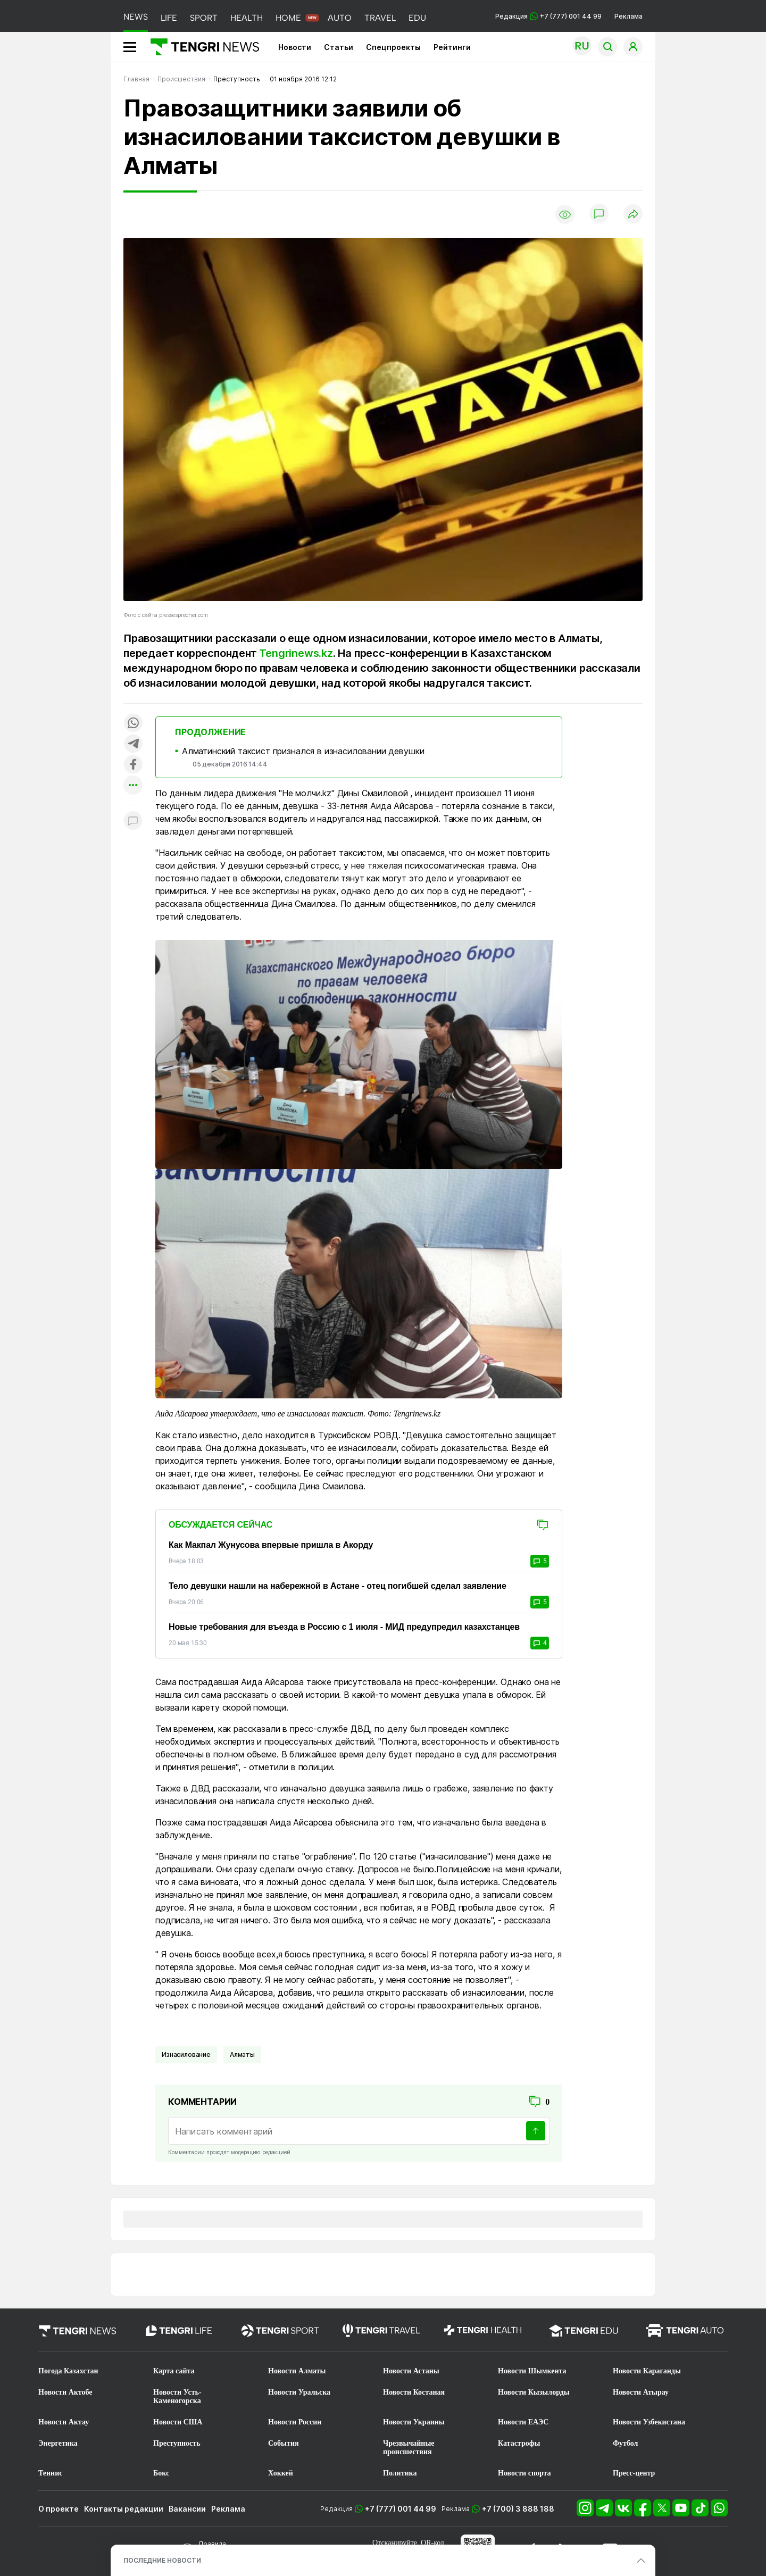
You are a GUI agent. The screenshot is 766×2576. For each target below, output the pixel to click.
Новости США (177, 2422)
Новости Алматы (297, 2371)
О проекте (58, 2508)
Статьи (338, 47)
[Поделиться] (633, 214)
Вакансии (187, 2508)
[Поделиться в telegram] (133, 744)
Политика (400, 2473)
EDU (417, 18)
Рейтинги (452, 47)
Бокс (161, 2473)
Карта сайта (174, 2371)
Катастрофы (519, 2443)
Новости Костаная (414, 2392)
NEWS (135, 17)
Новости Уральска (299, 2392)
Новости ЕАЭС (523, 2422)
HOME (288, 18)
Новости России (294, 2422)
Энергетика (58, 2443)
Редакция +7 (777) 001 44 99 (548, 16)
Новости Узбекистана (649, 2422)
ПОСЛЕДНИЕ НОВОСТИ (162, 2560)
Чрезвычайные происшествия (409, 2447)
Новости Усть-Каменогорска (177, 2396)
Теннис (50, 2473)
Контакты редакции (123, 2508)
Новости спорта (524, 2473)
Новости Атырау (641, 2392)
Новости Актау (63, 2422)
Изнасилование (186, 2054)
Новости (294, 47)
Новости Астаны (411, 2371)
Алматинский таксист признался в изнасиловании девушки (303, 751)
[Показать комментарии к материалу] (133, 821)
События (283, 2443)
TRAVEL (380, 18)
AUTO (340, 18)
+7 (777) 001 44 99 (400, 2508)
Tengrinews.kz (295, 653)
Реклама (628, 16)
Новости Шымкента (532, 2371)
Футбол (625, 2443)
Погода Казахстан (68, 2371)
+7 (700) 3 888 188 (518, 2508)
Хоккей (280, 2473)
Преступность (177, 2443)
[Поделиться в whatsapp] (133, 723)
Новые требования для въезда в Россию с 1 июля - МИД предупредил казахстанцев (344, 1626)
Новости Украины (414, 2422)
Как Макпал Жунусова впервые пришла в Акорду (271, 1544)
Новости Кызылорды (534, 2392)
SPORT (204, 18)
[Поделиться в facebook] (133, 765)
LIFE (169, 18)
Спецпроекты (393, 47)
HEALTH (246, 18)
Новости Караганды (647, 2371)
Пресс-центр (634, 2473)
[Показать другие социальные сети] (133, 786)
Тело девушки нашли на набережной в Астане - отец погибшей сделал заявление (337, 1585)
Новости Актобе (65, 2392)
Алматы (242, 2054)
